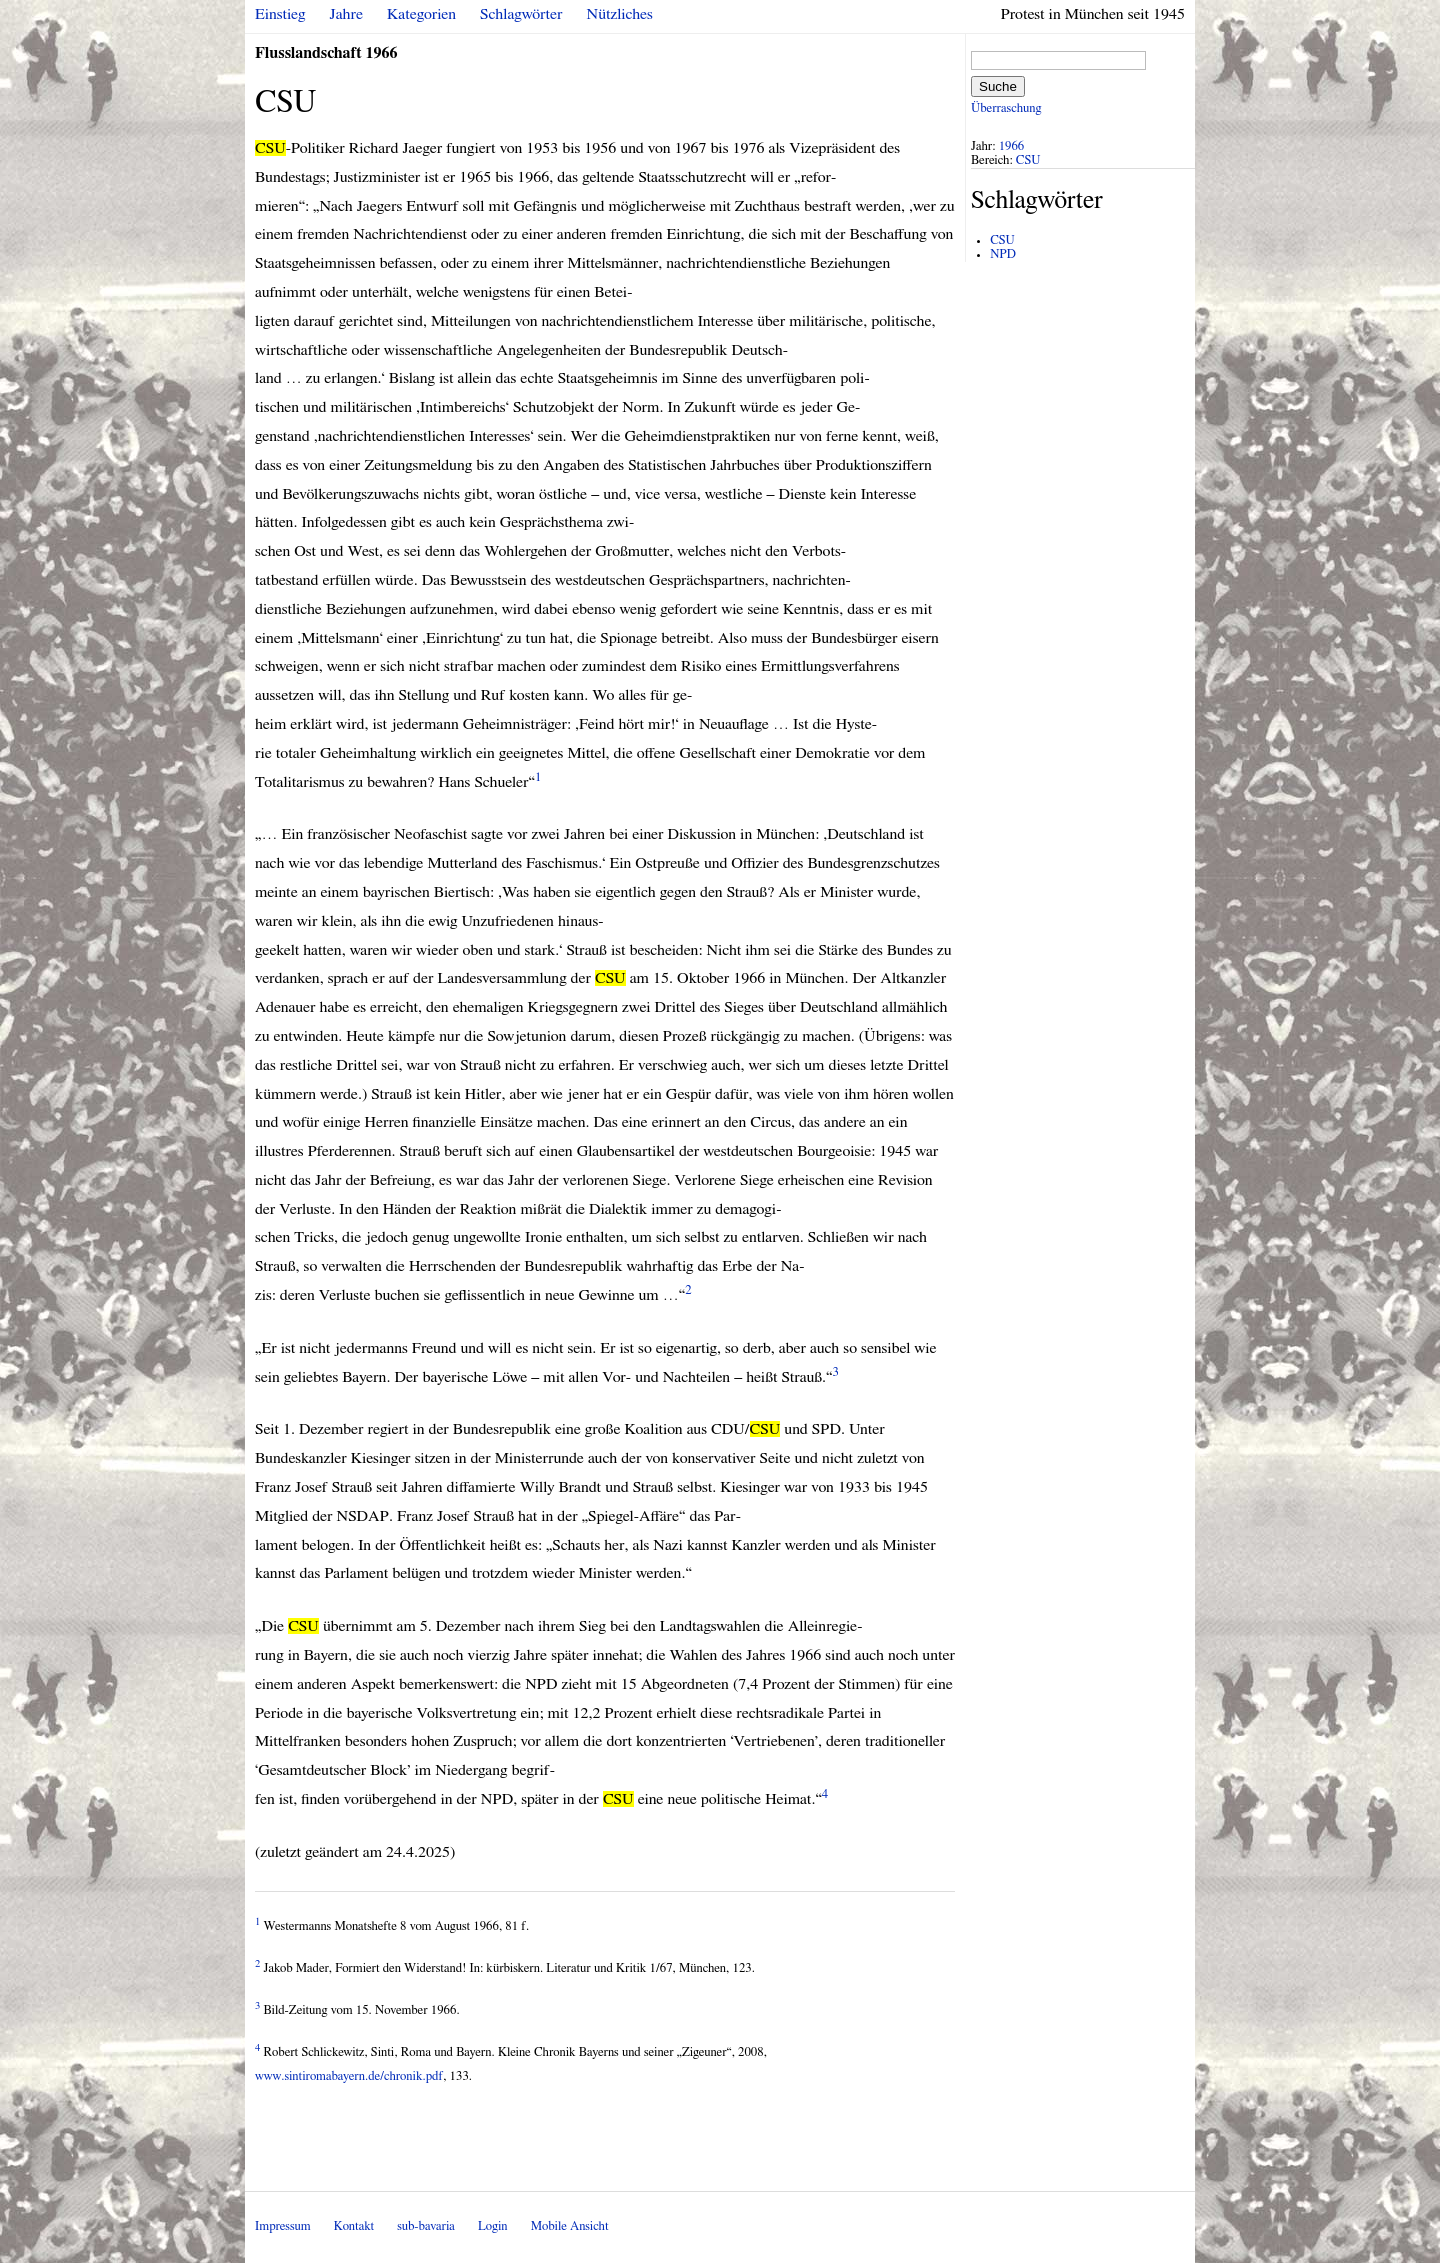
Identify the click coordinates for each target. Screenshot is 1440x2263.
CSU (1028, 160)
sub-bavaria (425, 2226)
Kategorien (421, 14)
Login (493, 2226)
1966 (1012, 146)
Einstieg (280, 14)
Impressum (283, 2226)
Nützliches (620, 14)
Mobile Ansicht (570, 2226)
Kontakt (354, 2226)
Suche (998, 86)
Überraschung (1006, 108)
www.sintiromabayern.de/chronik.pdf (349, 2076)
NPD (1003, 254)
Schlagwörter (521, 14)
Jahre (346, 14)
